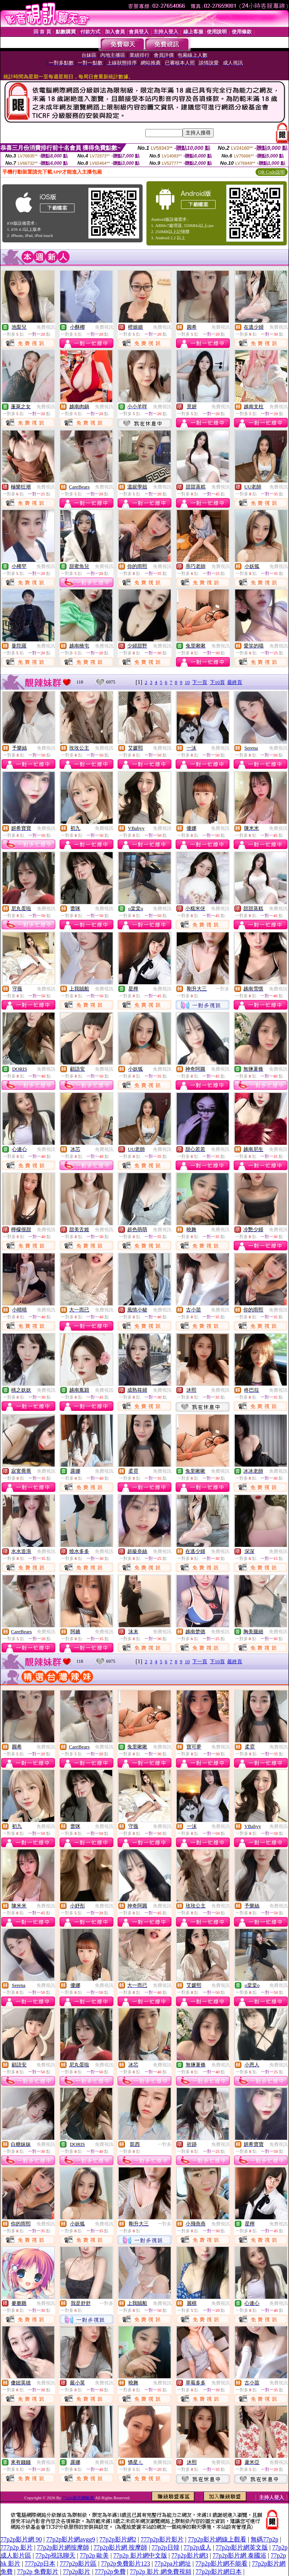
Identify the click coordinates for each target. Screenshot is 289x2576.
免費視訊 (46, 327)
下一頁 (199, 682)
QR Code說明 (271, 172)
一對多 (222, 989)
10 (187, 682)
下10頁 (217, 682)
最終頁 (234, 682)
